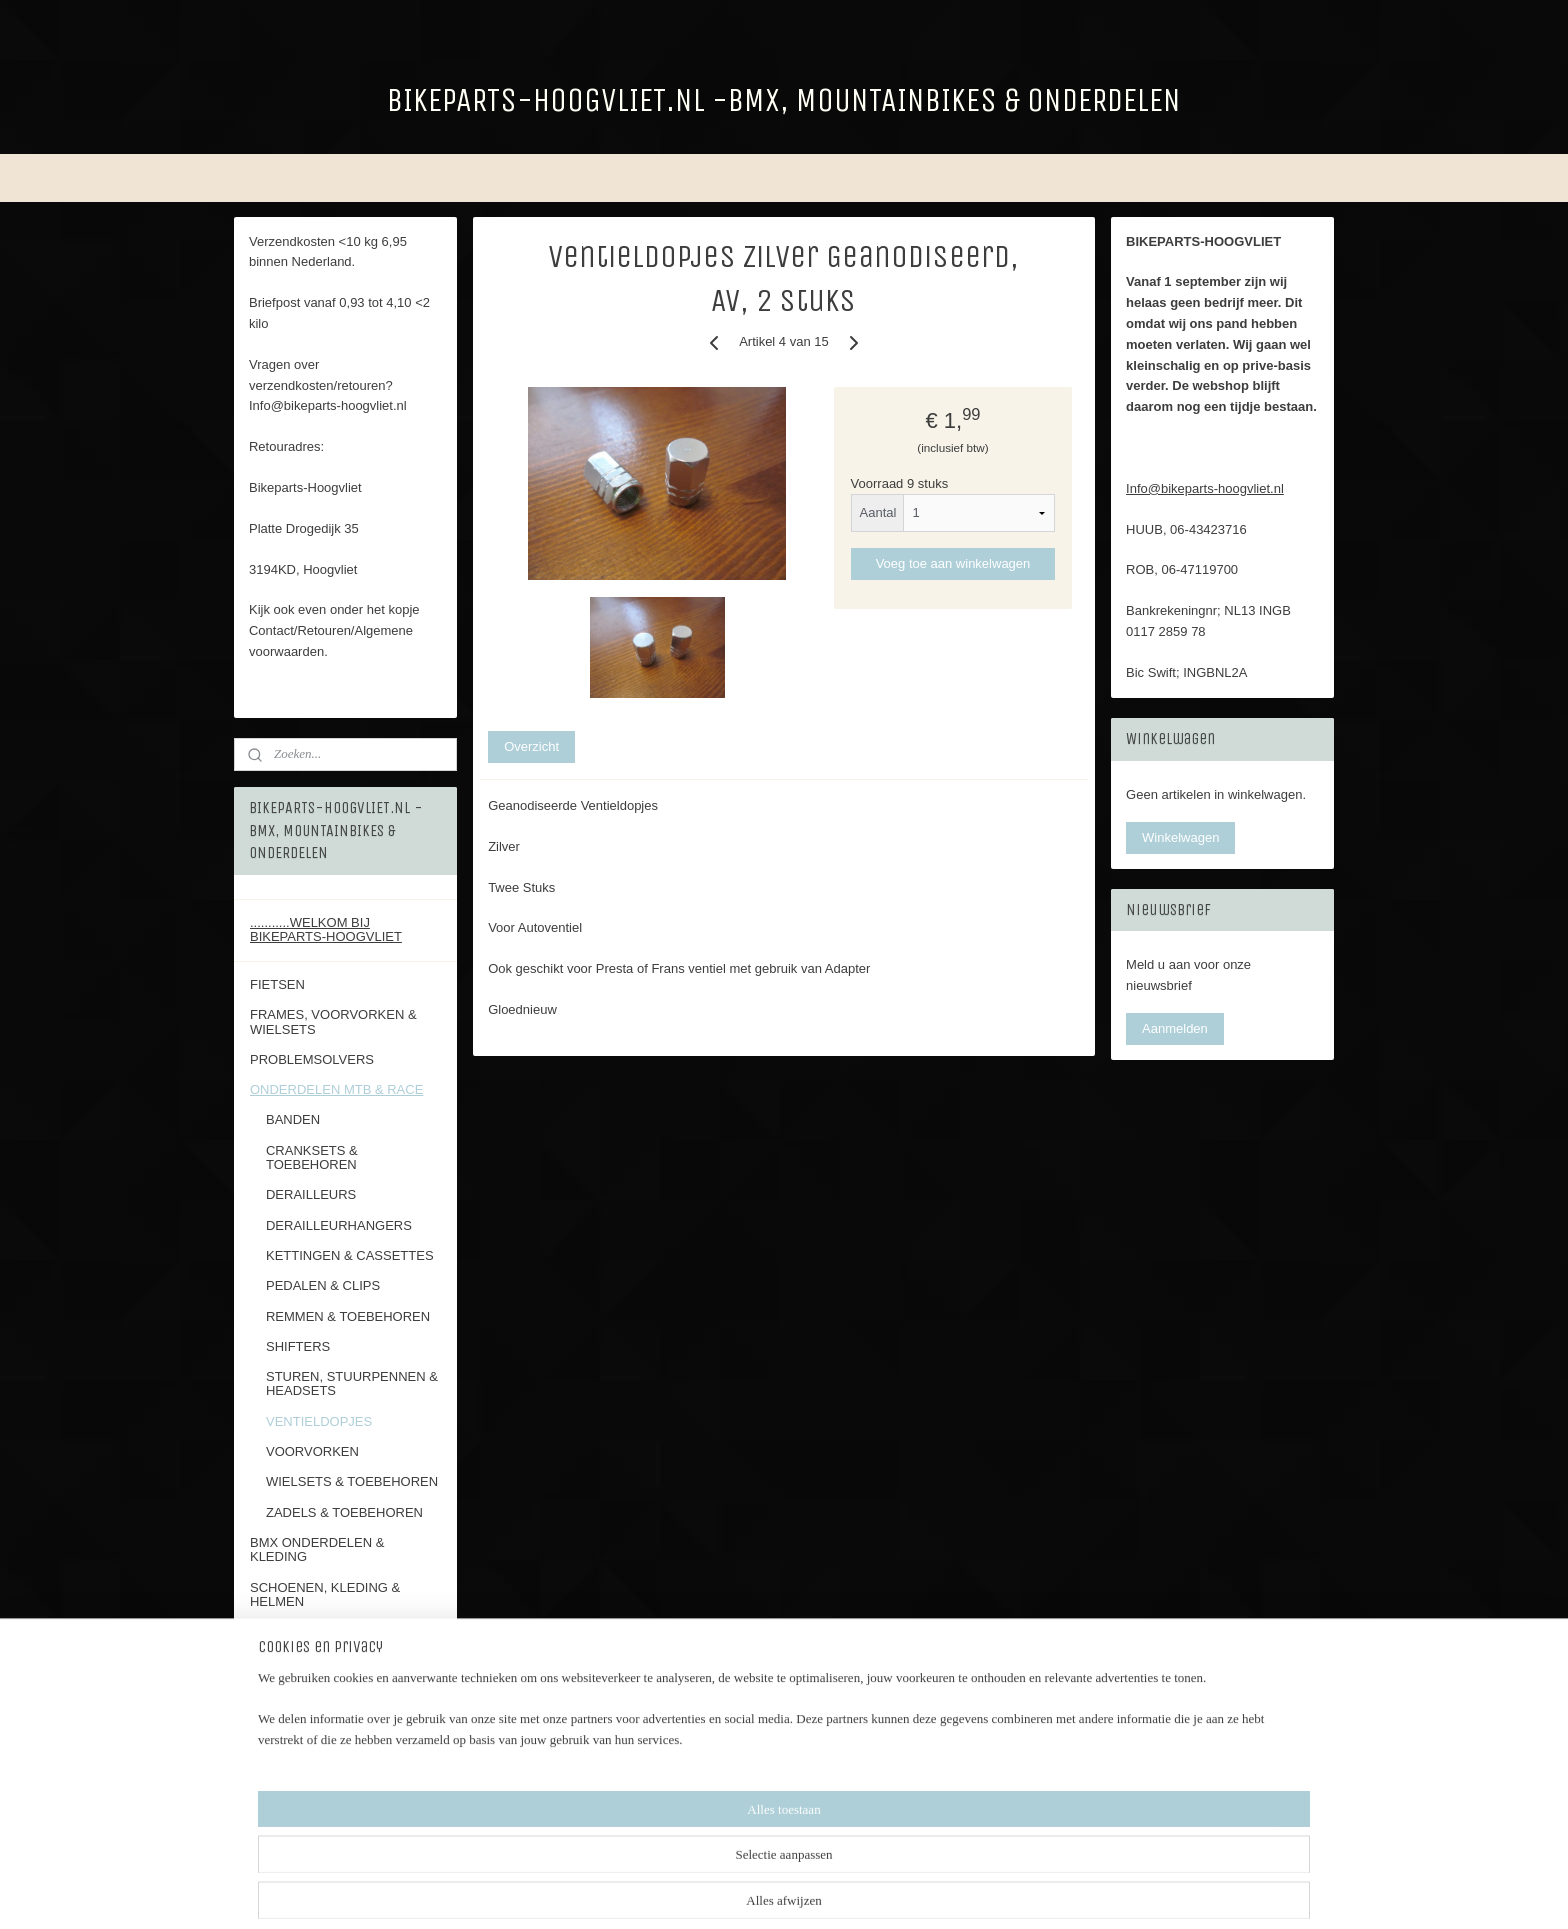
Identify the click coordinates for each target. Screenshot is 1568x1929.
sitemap (869, 1892)
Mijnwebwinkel (1125, 1892)
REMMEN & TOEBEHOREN (348, 1316)
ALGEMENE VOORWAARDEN (340, 1692)
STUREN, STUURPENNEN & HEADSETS (352, 1383)
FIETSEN (277, 984)
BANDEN (293, 1119)
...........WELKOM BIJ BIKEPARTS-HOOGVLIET (326, 929)
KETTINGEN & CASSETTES (350, 1255)
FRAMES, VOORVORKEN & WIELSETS (333, 1021)
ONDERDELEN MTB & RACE (336, 1089)
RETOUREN (286, 1661)
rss (904, 1892)
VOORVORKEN (312, 1451)
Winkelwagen (1180, 837)
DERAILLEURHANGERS (339, 1225)
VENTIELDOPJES (319, 1421)
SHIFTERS (298, 1346)
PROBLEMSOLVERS (312, 1059)
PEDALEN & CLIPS (323, 1285)
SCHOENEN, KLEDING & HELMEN (325, 1594)
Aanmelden (1175, 1028)
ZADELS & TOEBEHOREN (344, 1512)
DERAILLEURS (311, 1194)
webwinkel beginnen (970, 1892)
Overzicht (531, 745)
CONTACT (281, 1631)
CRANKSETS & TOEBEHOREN (312, 1157)
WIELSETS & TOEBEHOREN (352, 1481)
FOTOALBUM (290, 1722)
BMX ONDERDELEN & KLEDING (317, 1549)
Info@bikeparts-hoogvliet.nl (1205, 488)
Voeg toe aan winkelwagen (953, 563)
